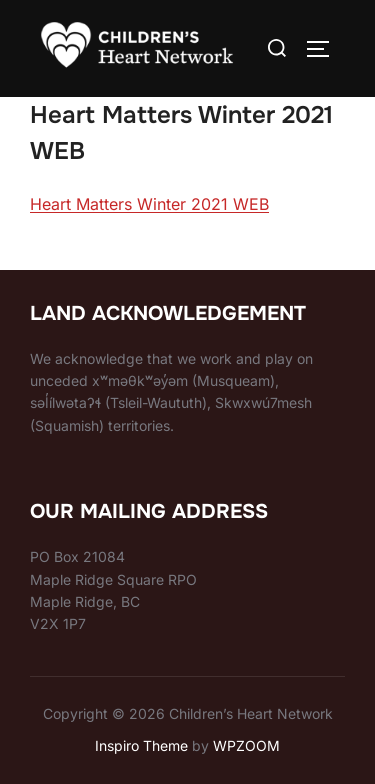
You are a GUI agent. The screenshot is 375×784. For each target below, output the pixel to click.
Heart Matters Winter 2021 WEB (149, 204)
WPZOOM (246, 745)
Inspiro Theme (141, 745)
